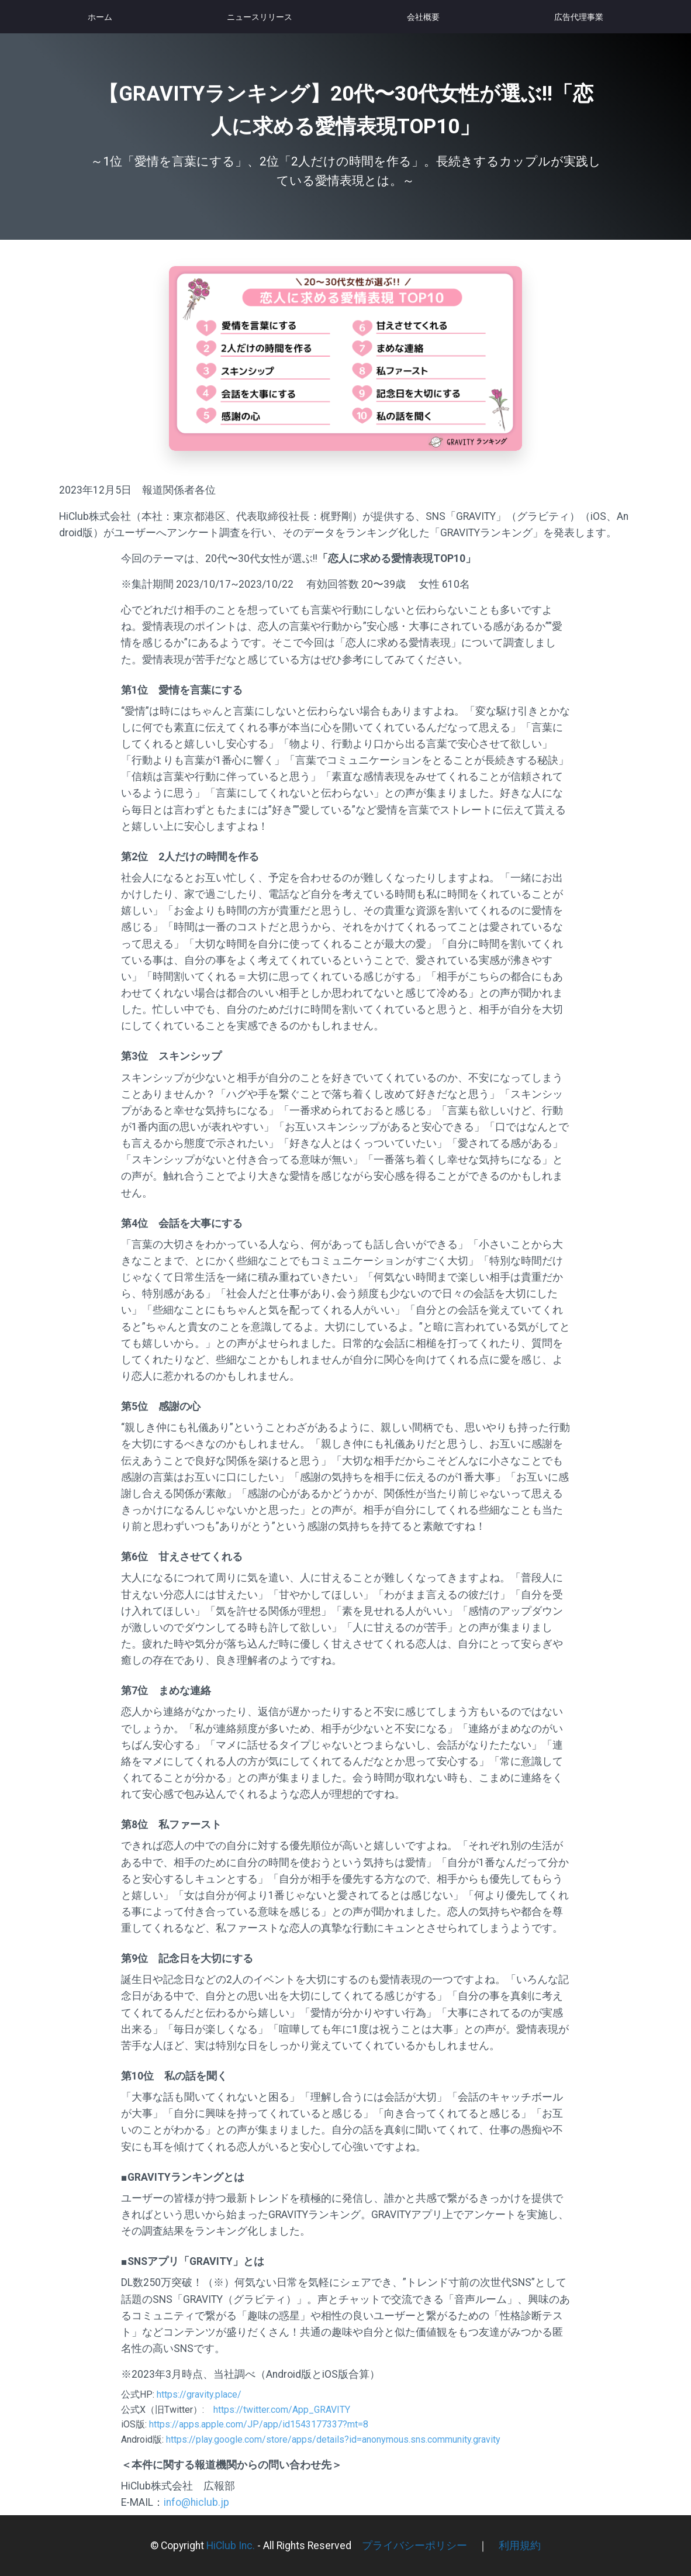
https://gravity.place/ (199, 2394)
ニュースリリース (259, 17)
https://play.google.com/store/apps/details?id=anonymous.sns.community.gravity (333, 2439)
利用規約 (520, 2545)
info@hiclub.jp (196, 2502)
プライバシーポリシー (414, 2545)
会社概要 (423, 17)
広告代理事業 (578, 17)
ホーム (100, 17)
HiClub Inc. (230, 2545)
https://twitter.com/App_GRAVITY (281, 2409)
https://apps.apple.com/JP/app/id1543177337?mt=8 (258, 2424)
